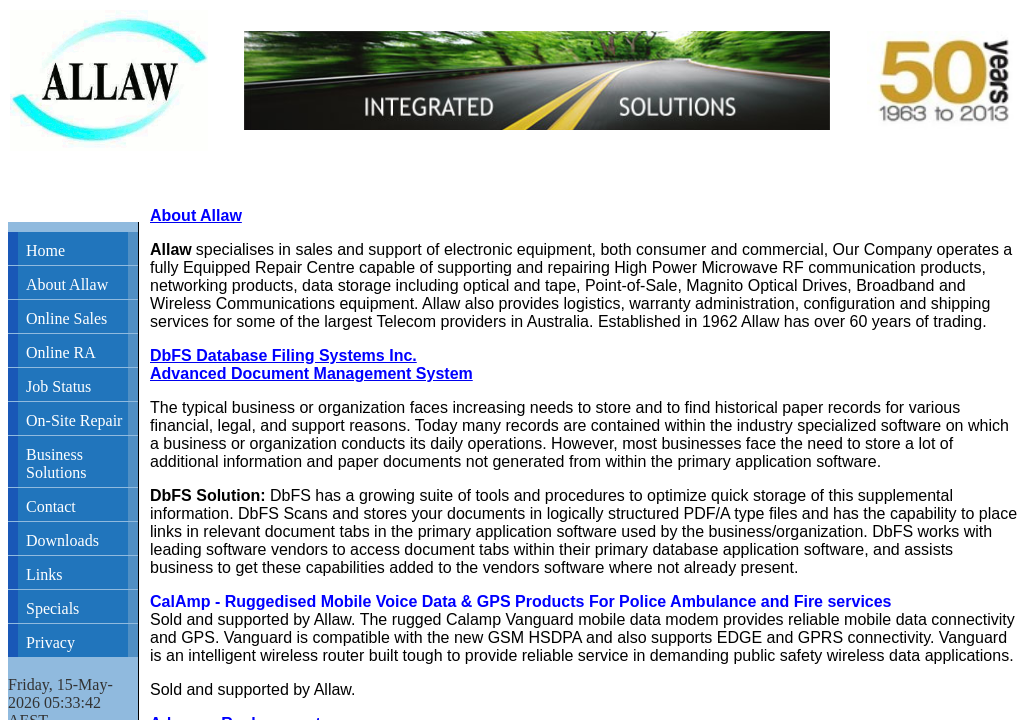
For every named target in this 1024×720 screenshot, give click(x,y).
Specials (52, 608)
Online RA (61, 352)
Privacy (50, 642)
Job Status (58, 386)
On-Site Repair (74, 420)
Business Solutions (56, 463)
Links (44, 574)
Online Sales (66, 318)
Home (45, 250)
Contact (51, 506)
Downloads (62, 540)
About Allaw (67, 284)
